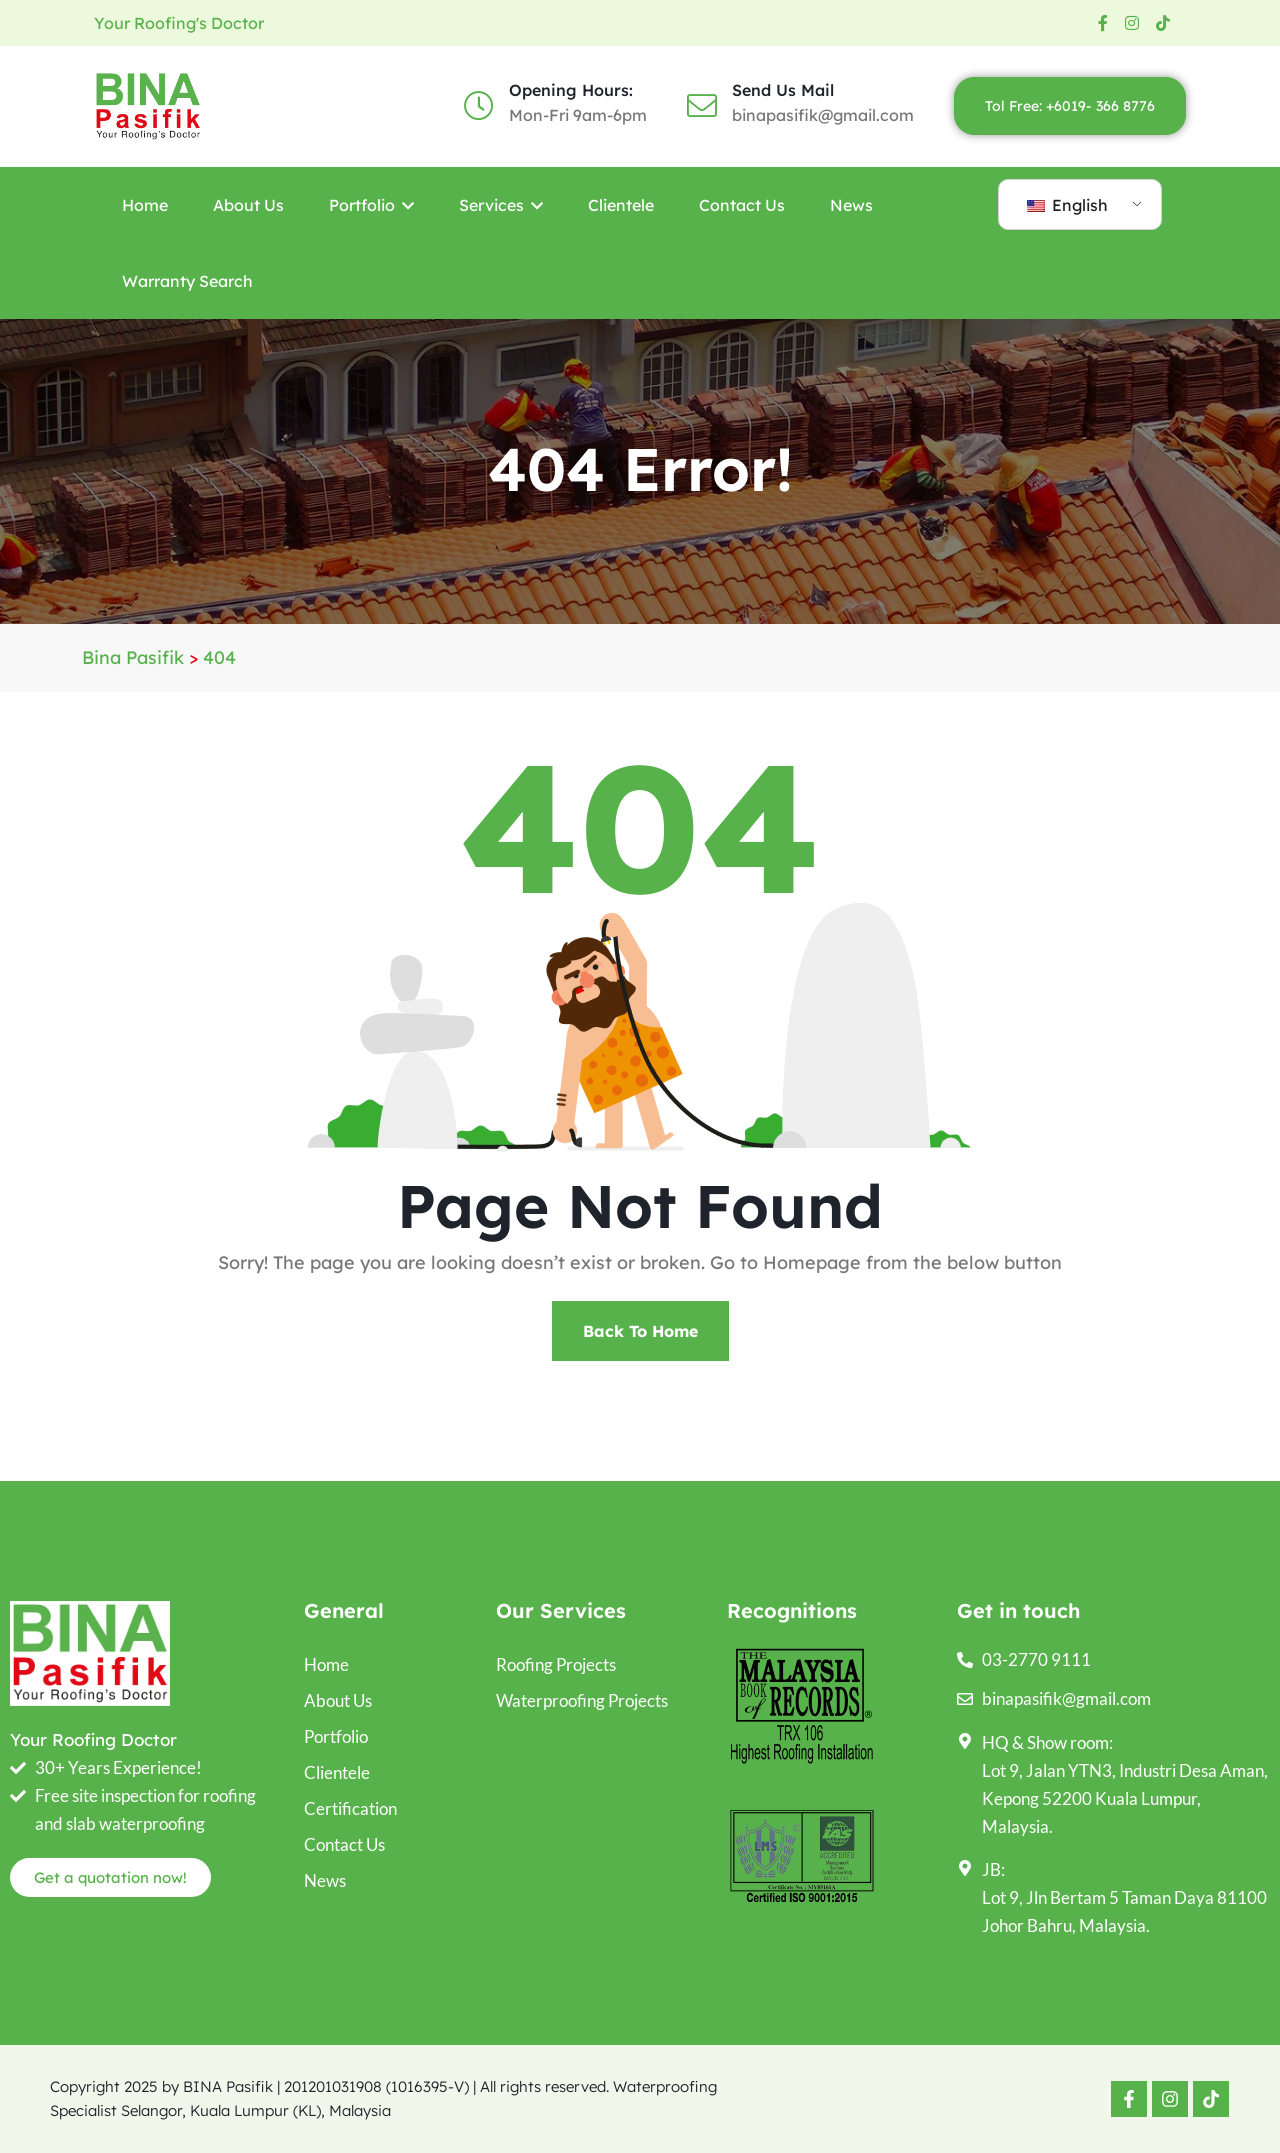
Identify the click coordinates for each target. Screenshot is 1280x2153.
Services (501, 205)
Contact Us (742, 205)
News (851, 205)
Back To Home (640, 1331)
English (1067, 205)
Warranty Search (187, 281)
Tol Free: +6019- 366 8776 (1070, 106)
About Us (248, 205)
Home (145, 205)
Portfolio (371, 205)
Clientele (621, 205)
